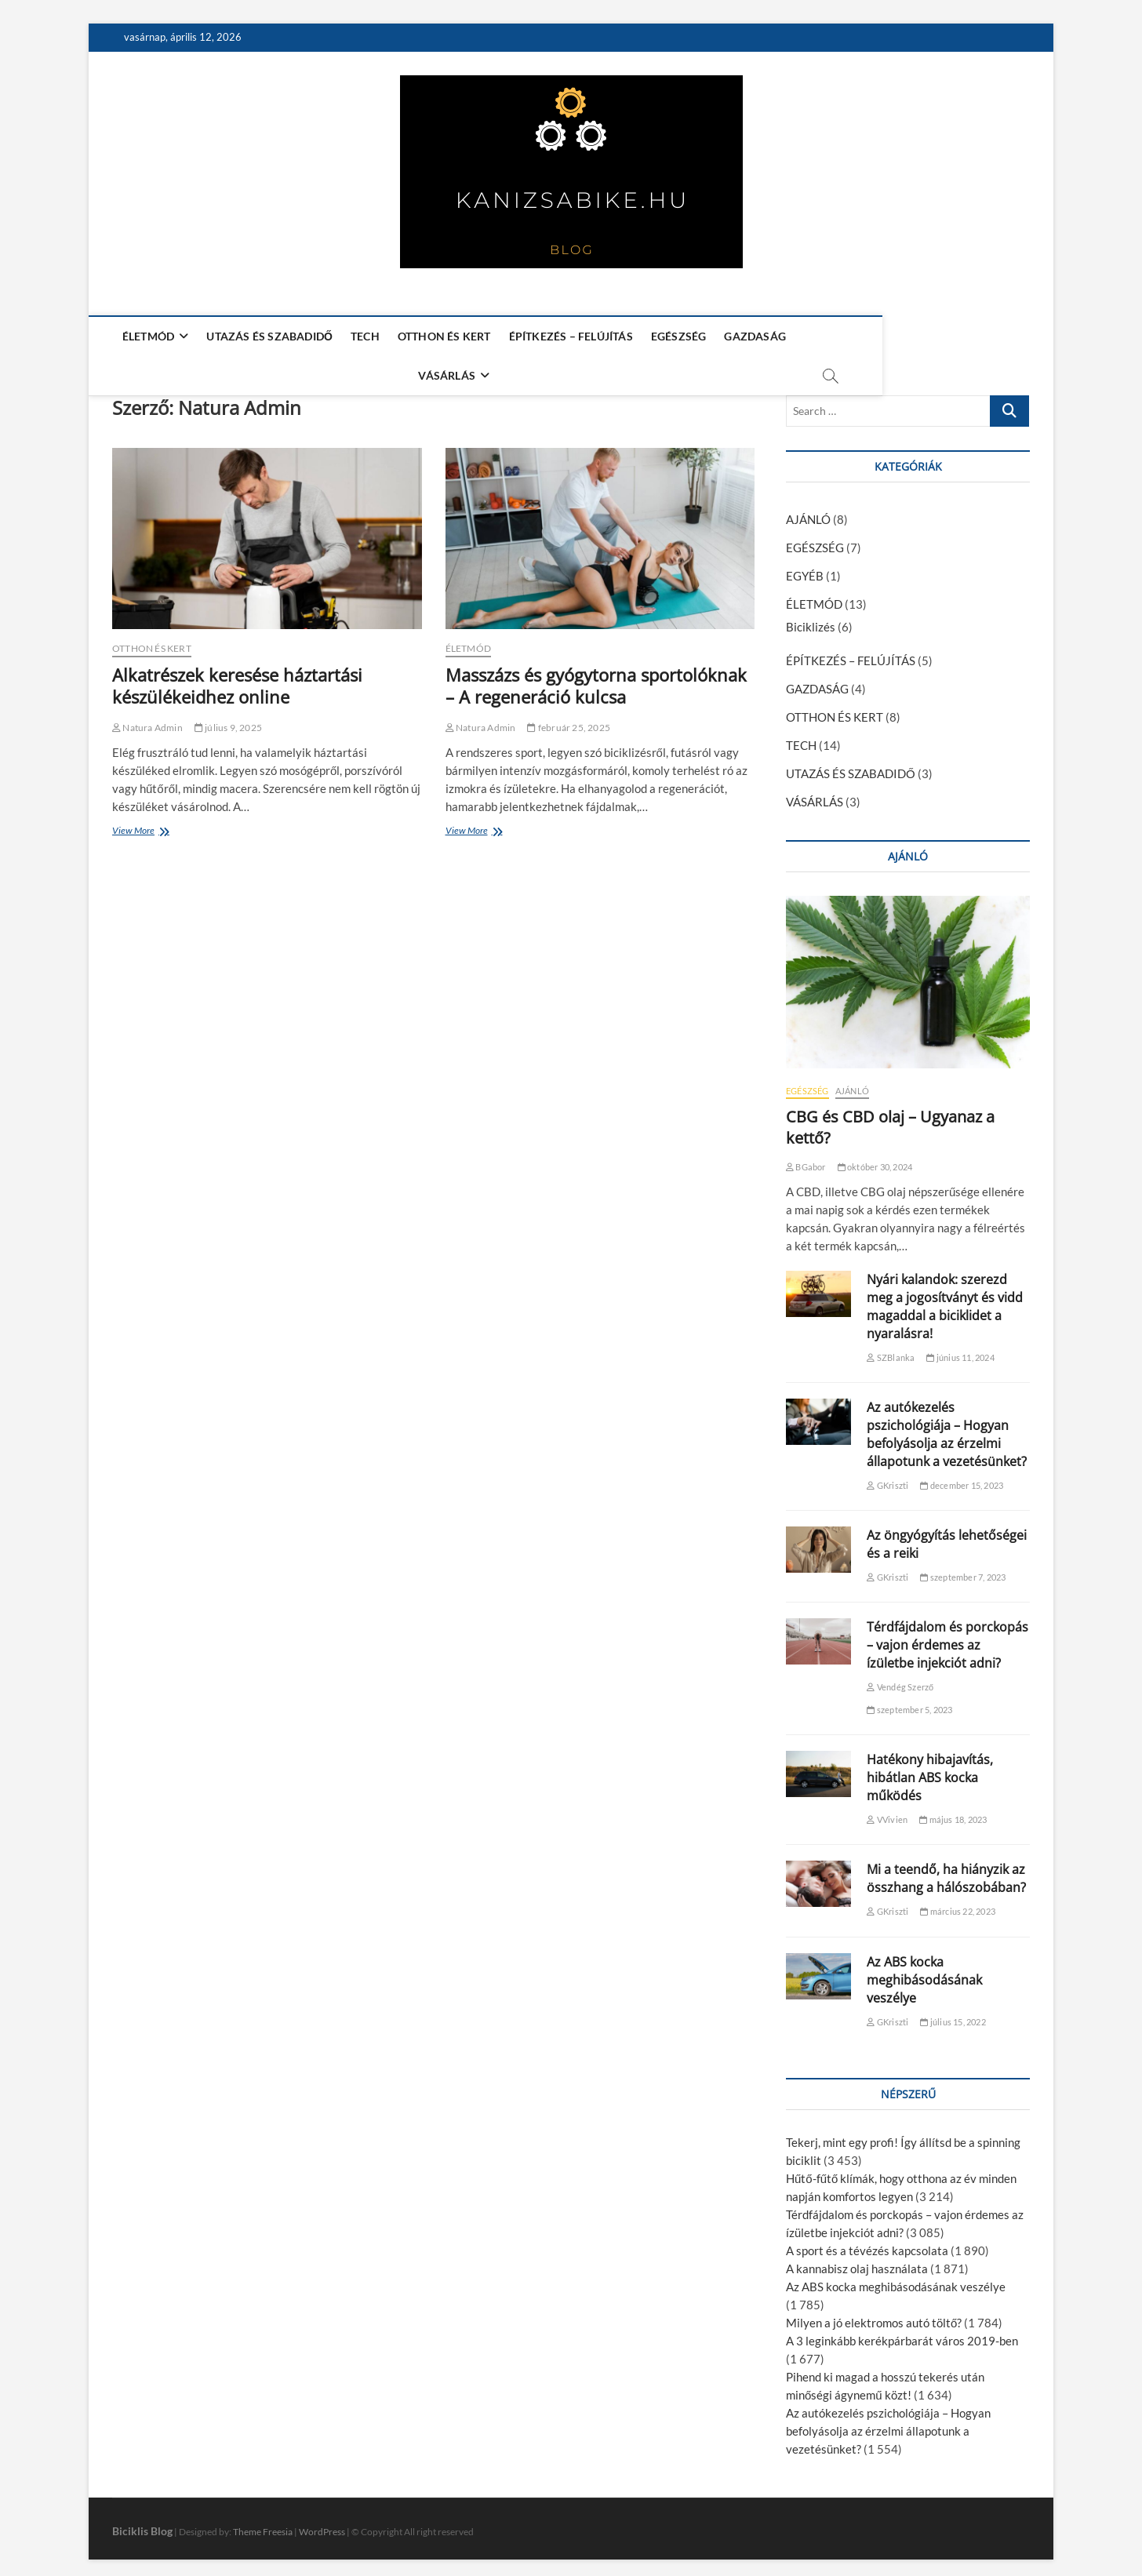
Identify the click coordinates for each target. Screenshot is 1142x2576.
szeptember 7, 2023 (963, 1570)
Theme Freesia (263, 2525)
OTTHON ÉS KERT (442, 336)
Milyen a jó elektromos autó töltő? (874, 2316)
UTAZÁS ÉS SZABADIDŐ (268, 336)
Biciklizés (810, 620)
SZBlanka (891, 1350)
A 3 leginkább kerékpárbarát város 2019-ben (902, 2334)
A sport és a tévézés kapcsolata (867, 2243)
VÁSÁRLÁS (830, 336)
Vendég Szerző (900, 1680)
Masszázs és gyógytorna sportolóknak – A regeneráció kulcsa (596, 678)
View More (136, 825)
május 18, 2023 (953, 1812)
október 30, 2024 (875, 1160)
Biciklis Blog (142, 2524)
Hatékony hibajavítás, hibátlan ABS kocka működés (930, 1770)
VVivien (887, 1812)
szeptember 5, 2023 (909, 1702)
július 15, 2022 (952, 2015)
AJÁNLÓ (808, 512)
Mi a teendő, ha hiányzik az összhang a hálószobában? (946, 1871)
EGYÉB (805, 569)
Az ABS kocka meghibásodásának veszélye (924, 1972)
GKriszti (887, 1478)
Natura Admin (147, 720)
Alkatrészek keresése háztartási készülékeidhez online (237, 678)
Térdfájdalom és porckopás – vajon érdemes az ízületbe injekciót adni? (947, 1638)
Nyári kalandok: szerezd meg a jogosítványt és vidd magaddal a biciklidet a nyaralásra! (945, 1299)
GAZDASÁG (753, 336)
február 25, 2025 (568, 720)
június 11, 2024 (960, 1350)
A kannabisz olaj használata (857, 2261)
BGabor (806, 1160)
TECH (362, 336)
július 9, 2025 (228, 720)
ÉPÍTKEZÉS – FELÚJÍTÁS (569, 336)
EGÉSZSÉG (676, 336)
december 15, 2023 (961, 1478)
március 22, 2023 (957, 1904)
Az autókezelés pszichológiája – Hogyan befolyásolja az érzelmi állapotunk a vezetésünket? (947, 1427)
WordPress (322, 2525)
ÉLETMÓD (146, 336)
